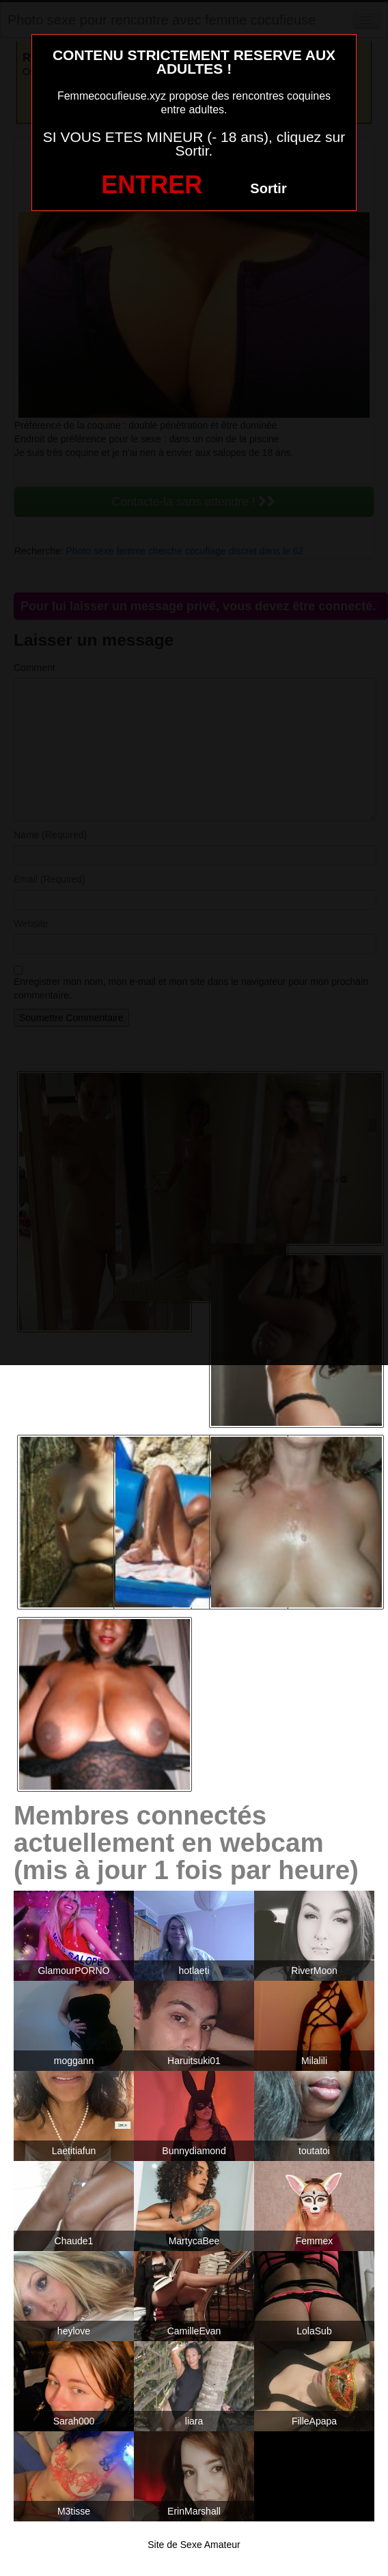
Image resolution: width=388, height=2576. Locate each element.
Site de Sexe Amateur (194, 2544)
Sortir (268, 188)
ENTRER (151, 185)
